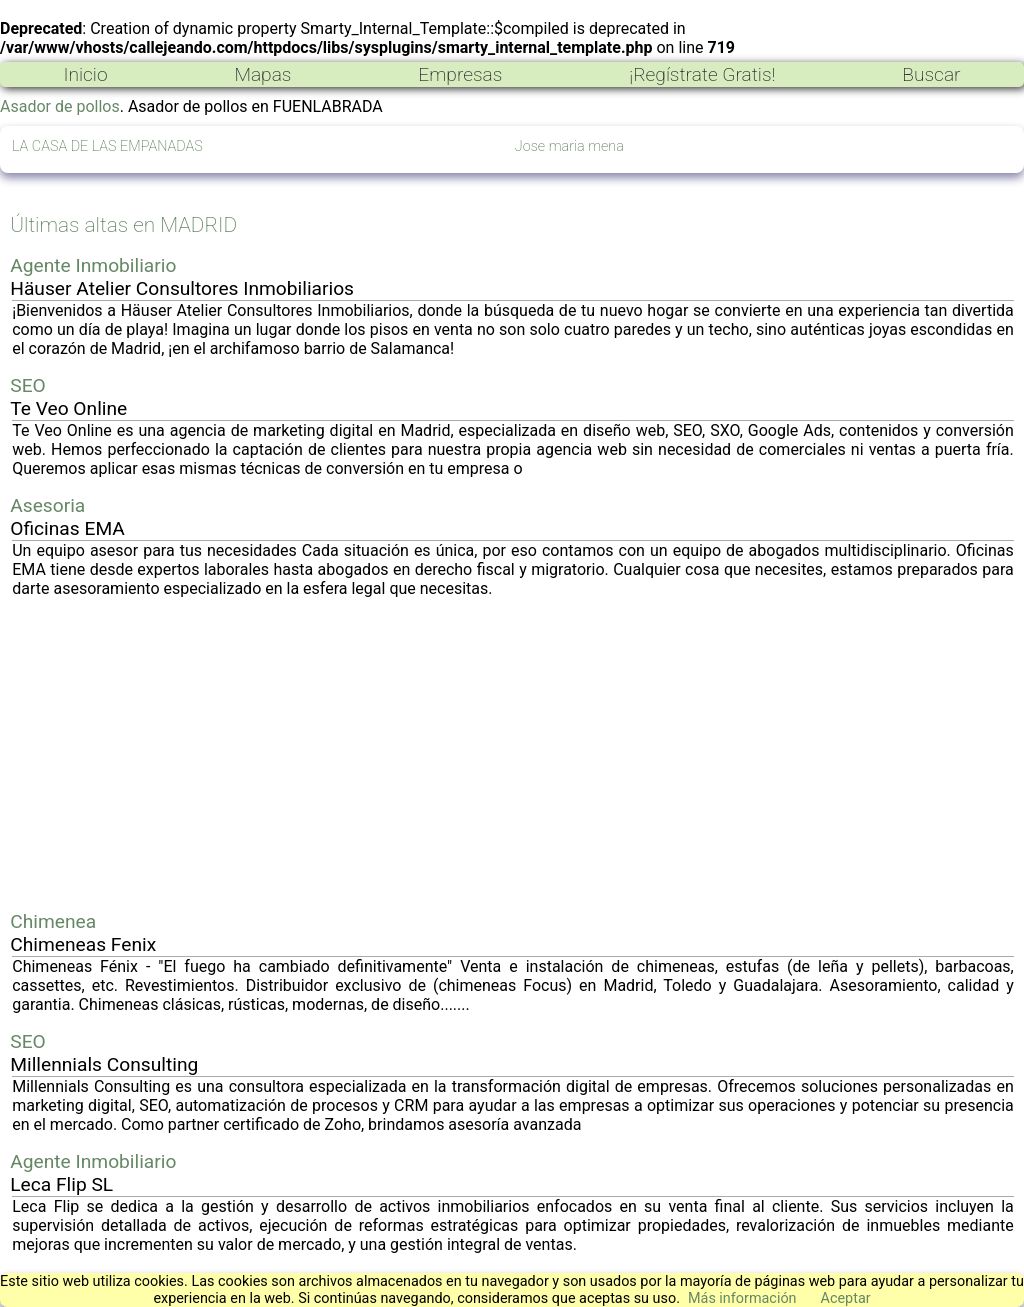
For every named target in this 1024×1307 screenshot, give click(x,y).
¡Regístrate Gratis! (702, 74)
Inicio (85, 74)
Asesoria (47, 505)
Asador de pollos (60, 106)
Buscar (931, 74)
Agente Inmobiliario (93, 265)
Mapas (262, 74)
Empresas (460, 74)
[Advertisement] (513, 754)
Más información (742, 1298)
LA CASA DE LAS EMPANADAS (107, 146)
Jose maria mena (569, 146)
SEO (28, 385)
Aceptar (846, 1298)
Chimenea (53, 921)
